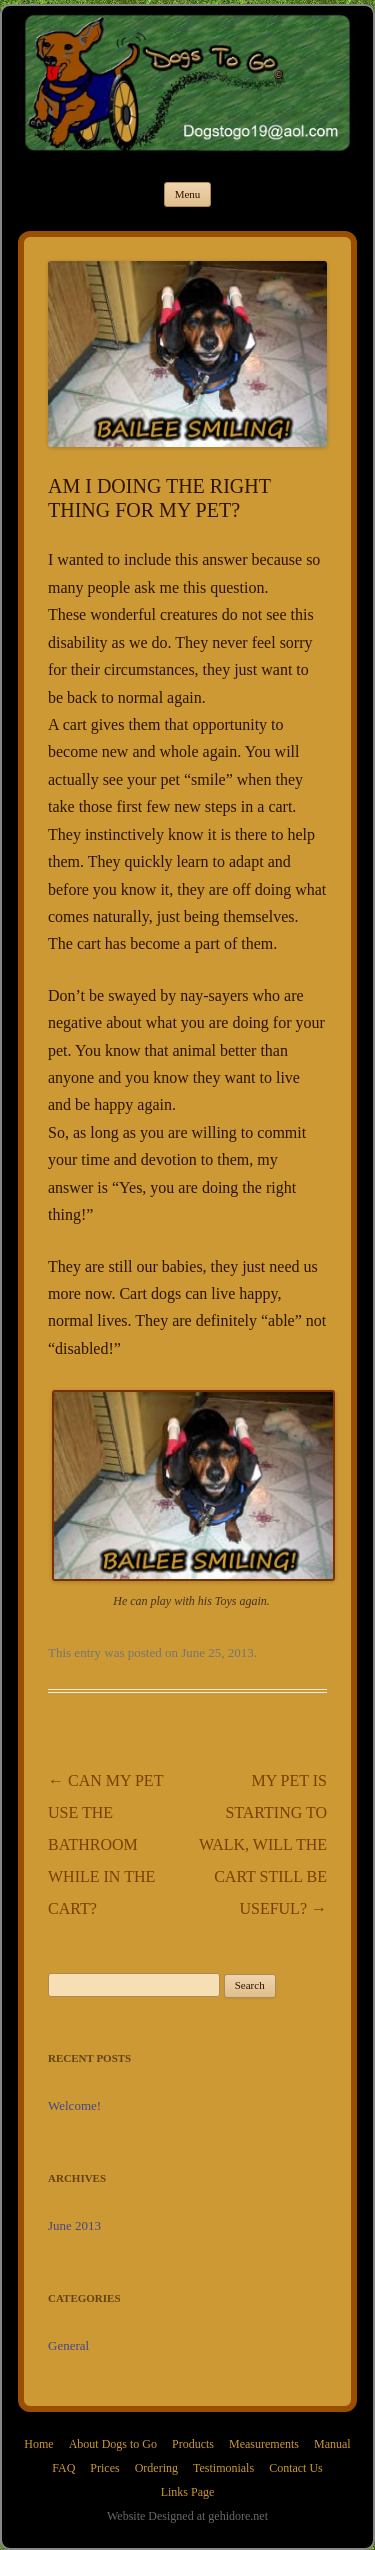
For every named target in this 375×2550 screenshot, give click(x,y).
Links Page (188, 2492)
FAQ (63, 2468)
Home (38, 2444)
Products (193, 2444)
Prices (104, 2468)
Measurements (264, 2444)
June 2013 (74, 2225)
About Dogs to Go (113, 2444)
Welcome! (74, 2105)
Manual (332, 2444)
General (68, 2345)
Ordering (156, 2468)
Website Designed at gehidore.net (187, 2516)
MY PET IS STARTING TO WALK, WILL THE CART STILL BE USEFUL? (263, 1844)
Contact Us (296, 2468)
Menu (188, 194)
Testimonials (223, 2468)
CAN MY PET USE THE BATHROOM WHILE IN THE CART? (105, 1844)
